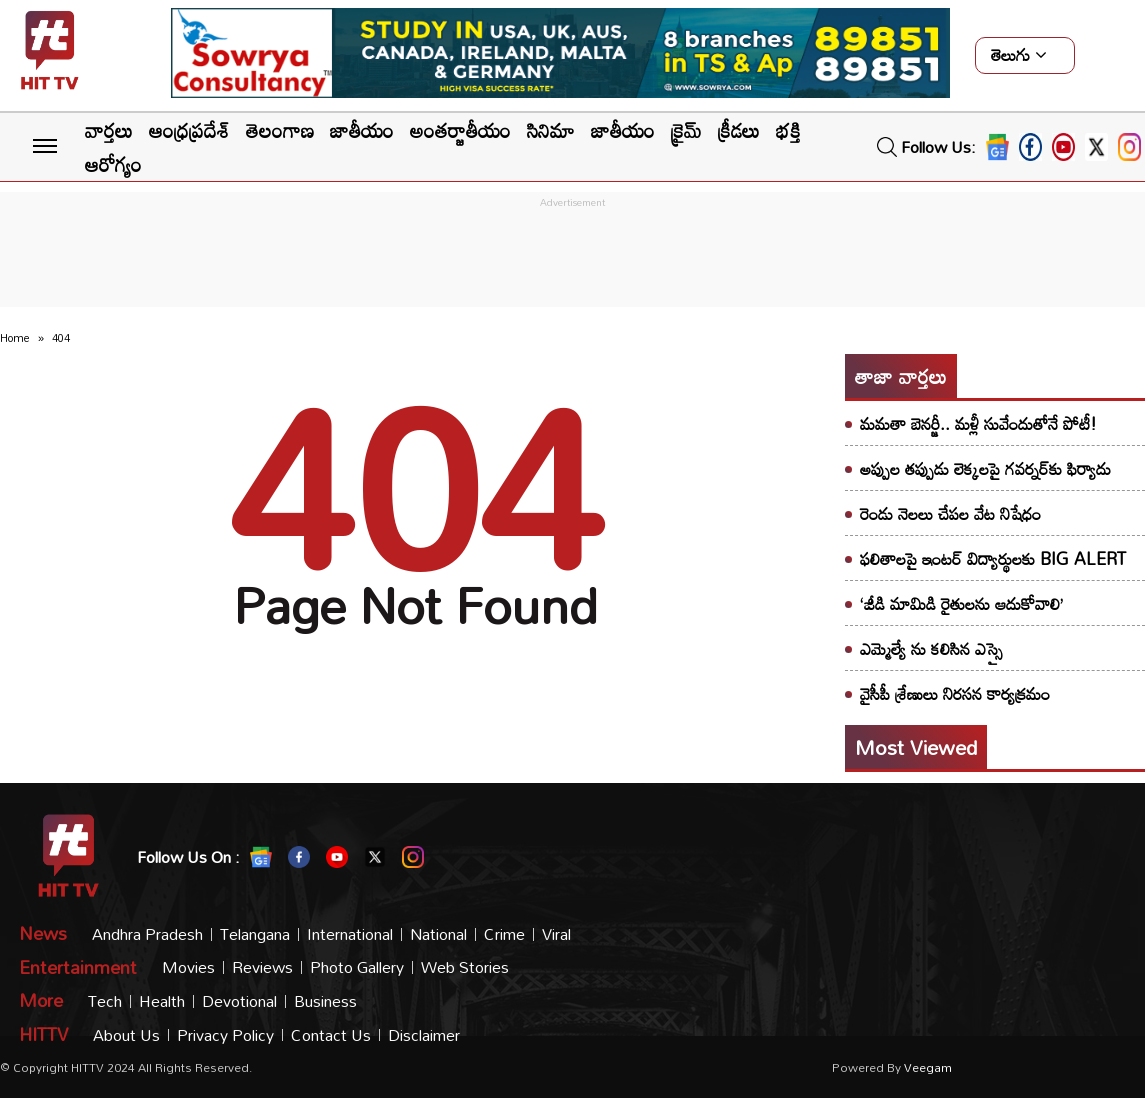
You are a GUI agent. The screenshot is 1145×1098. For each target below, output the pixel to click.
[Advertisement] (573, 258)
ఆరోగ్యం (113, 164)
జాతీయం (362, 130)
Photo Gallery (357, 967)
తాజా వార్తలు (901, 376)
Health (162, 1001)
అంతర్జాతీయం (460, 130)
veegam (928, 1067)
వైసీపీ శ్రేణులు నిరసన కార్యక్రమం (955, 693)
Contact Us (331, 1035)
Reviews (262, 967)
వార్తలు (109, 130)
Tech (105, 1001)
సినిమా (551, 130)
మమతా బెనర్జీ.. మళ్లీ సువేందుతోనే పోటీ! (978, 423)
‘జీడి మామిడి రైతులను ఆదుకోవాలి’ (961, 603)
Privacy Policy (225, 1035)
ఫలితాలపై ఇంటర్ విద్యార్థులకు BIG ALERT (993, 558)
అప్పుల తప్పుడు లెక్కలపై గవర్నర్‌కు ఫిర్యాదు (985, 468)
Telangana (255, 934)
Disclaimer (424, 1035)
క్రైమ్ (686, 130)
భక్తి (788, 130)
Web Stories (465, 967)
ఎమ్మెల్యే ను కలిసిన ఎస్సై (931, 648)
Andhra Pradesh (147, 934)
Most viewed (916, 747)
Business (325, 1001)
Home (15, 338)
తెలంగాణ (280, 130)
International (350, 934)
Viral (556, 934)
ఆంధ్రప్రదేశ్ (189, 130)
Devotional (239, 1001)
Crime (504, 934)
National (438, 934)
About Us (126, 1035)
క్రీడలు (739, 130)
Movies (188, 967)
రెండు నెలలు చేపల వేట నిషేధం (950, 513)
